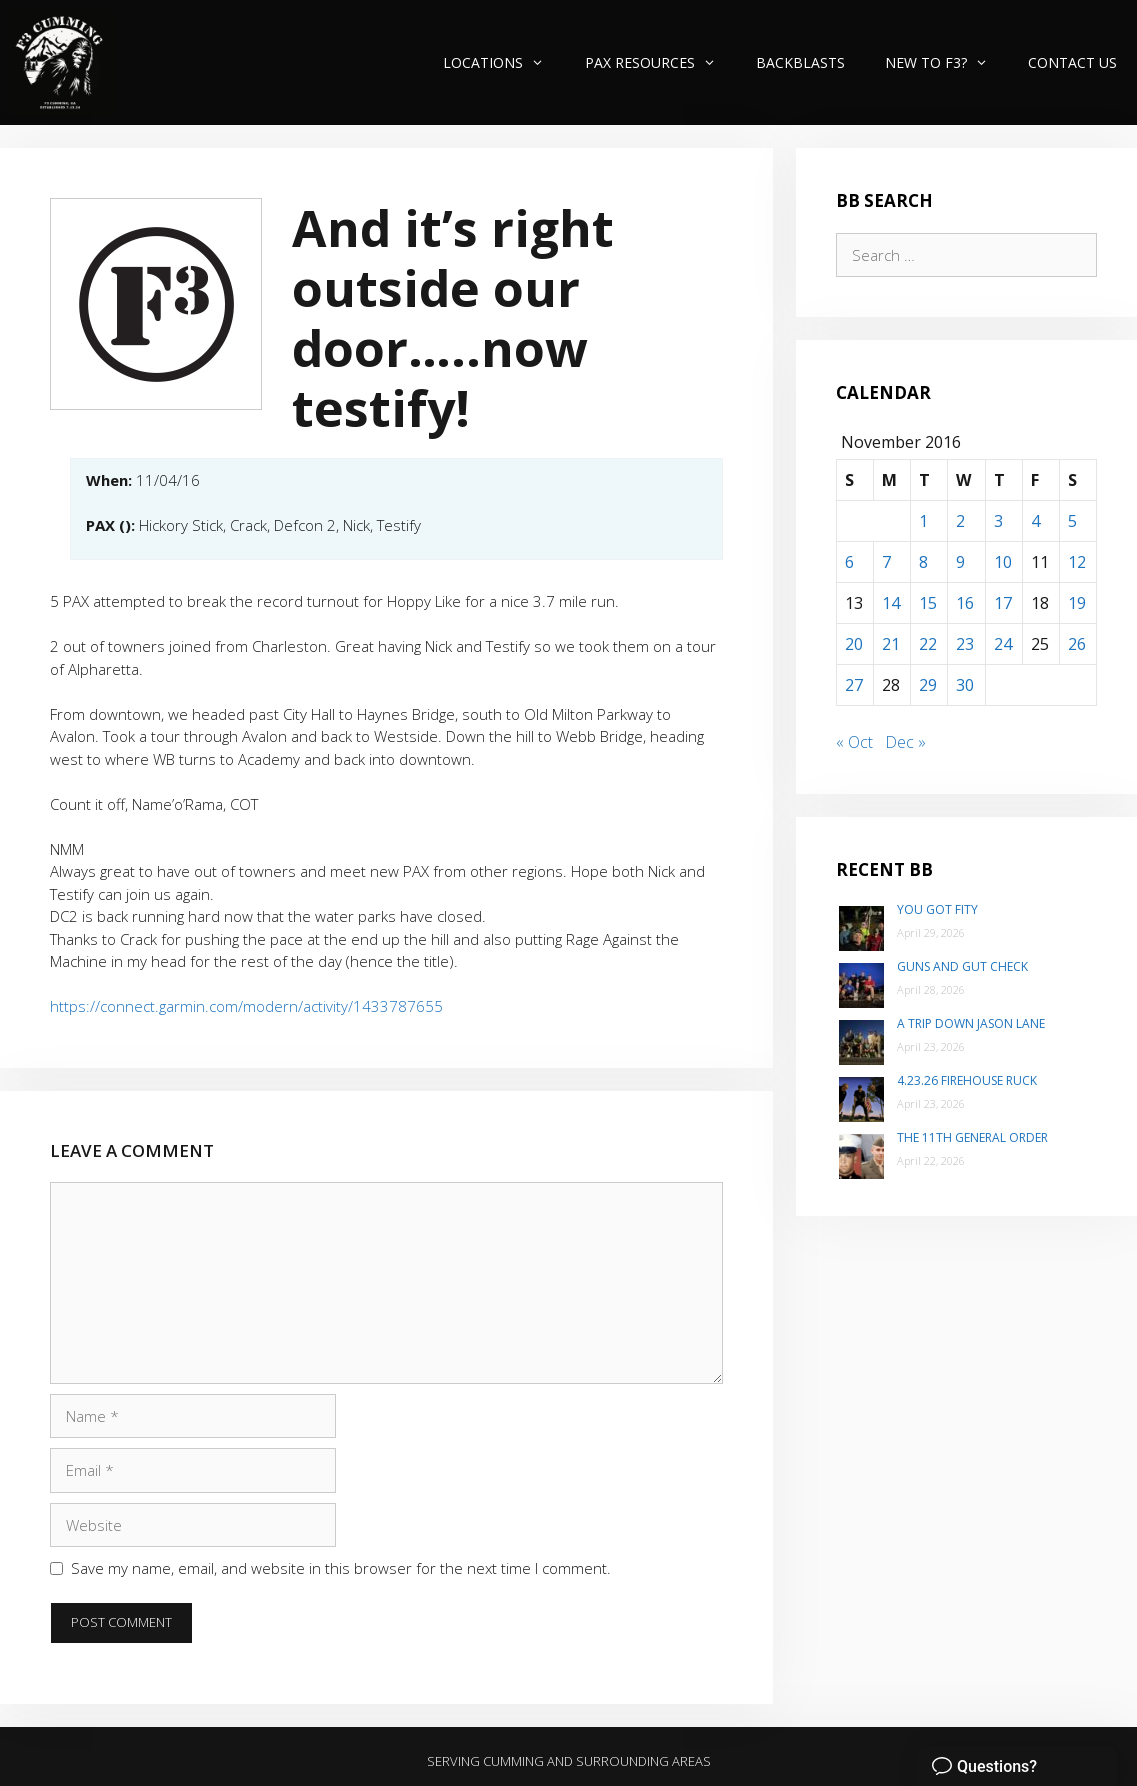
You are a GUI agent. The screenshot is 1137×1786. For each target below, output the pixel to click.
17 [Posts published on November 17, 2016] (1003, 603)
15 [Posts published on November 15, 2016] (928, 603)
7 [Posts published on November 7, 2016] (886, 562)
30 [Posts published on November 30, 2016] (965, 685)
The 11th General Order (972, 1137)
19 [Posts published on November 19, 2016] (1077, 603)
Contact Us (1072, 62)
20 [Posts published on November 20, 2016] (854, 644)
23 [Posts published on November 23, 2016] (965, 644)
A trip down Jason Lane (971, 1023)
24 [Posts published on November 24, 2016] (1003, 644)
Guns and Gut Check (962, 966)
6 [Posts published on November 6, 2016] (849, 562)
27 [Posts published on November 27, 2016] (854, 685)
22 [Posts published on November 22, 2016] (928, 644)
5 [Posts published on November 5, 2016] (1072, 521)
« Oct (854, 742)
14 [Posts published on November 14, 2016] (891, 603)
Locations (503, 62)
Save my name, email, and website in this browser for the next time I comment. (341, 1568)
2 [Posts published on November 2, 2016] (960, 521)
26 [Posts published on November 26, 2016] (1077, 644)
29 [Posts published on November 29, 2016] (928, 685)
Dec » (905, 742)
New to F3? (946, 62)
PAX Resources (660, 62)
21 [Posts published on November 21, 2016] (891, 644)
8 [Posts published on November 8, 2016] (923, 562)
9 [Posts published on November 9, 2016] (960, 562)
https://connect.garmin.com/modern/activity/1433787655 (246, 1006)
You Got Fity (937, 909)
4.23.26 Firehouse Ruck (967, 1080)
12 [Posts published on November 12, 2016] (1077, 562)
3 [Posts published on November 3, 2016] (998, 521)
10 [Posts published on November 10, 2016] (1003, 562)
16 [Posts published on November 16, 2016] (965, 603)
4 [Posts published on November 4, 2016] (1035, 521)
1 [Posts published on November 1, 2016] (923, 521)
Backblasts (800, 62)
